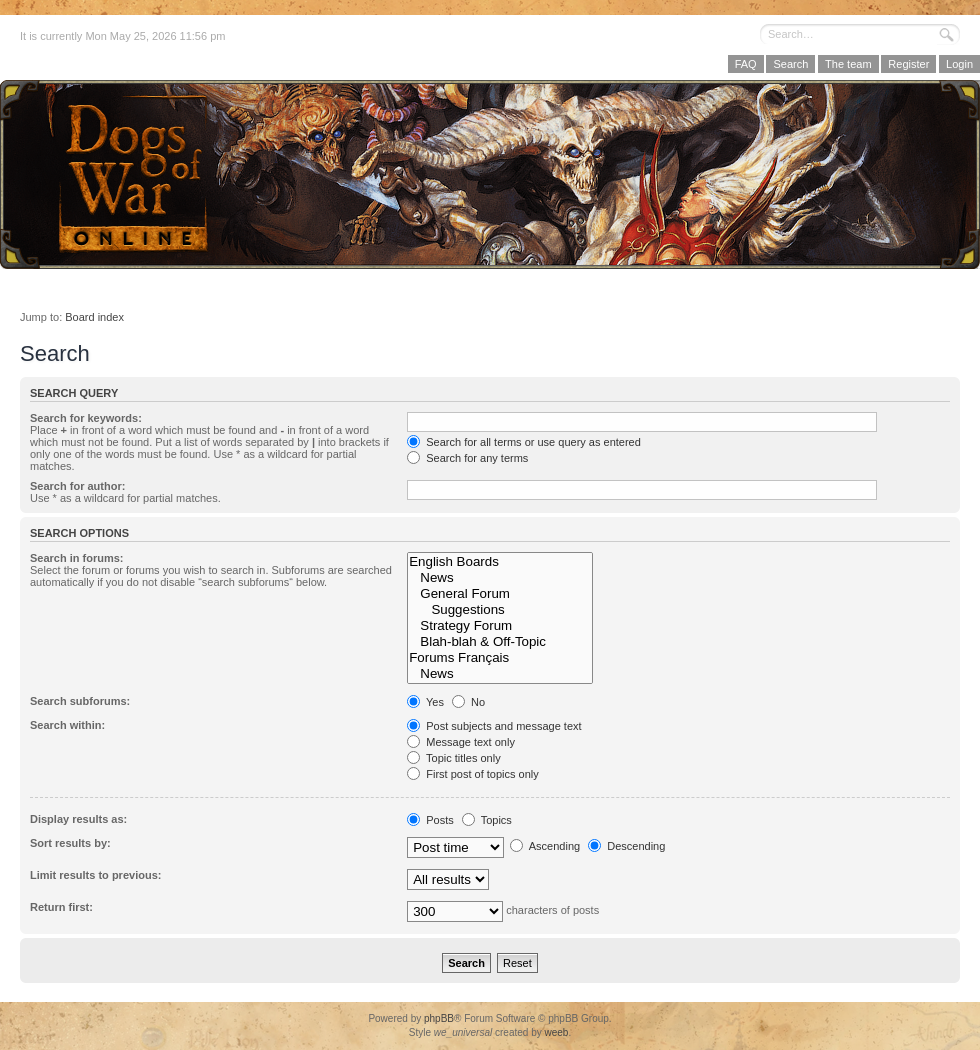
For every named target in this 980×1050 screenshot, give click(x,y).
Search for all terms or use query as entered (524, 442)
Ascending (545, 846)
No (468, 702)
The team (848, 64)
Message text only (461, 742)
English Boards (500, 562)
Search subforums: (80, 701)
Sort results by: (70, 843)
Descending (626, 846)
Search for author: (77, 486)
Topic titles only (453, 758)
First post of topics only (473, 774)
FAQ (746, 64)
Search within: (67, 725)
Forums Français (500, 658)
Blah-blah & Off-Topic (500, 642)
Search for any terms (467, 458)
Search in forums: (77, 558)
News (500, 578)
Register (908, 64)
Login (959, 64)
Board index (94, 317)
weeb (556, 1032)
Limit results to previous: (95, 875)
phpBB (439, 1018)
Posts (430, 820)
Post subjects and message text (494, 726)
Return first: (61, 907)
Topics (487, 820)
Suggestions (500, 610)
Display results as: (78, 819)
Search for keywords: (86, 418)
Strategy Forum (500, 626)
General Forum (500, 594)
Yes (425, 702)
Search (790, 64)
